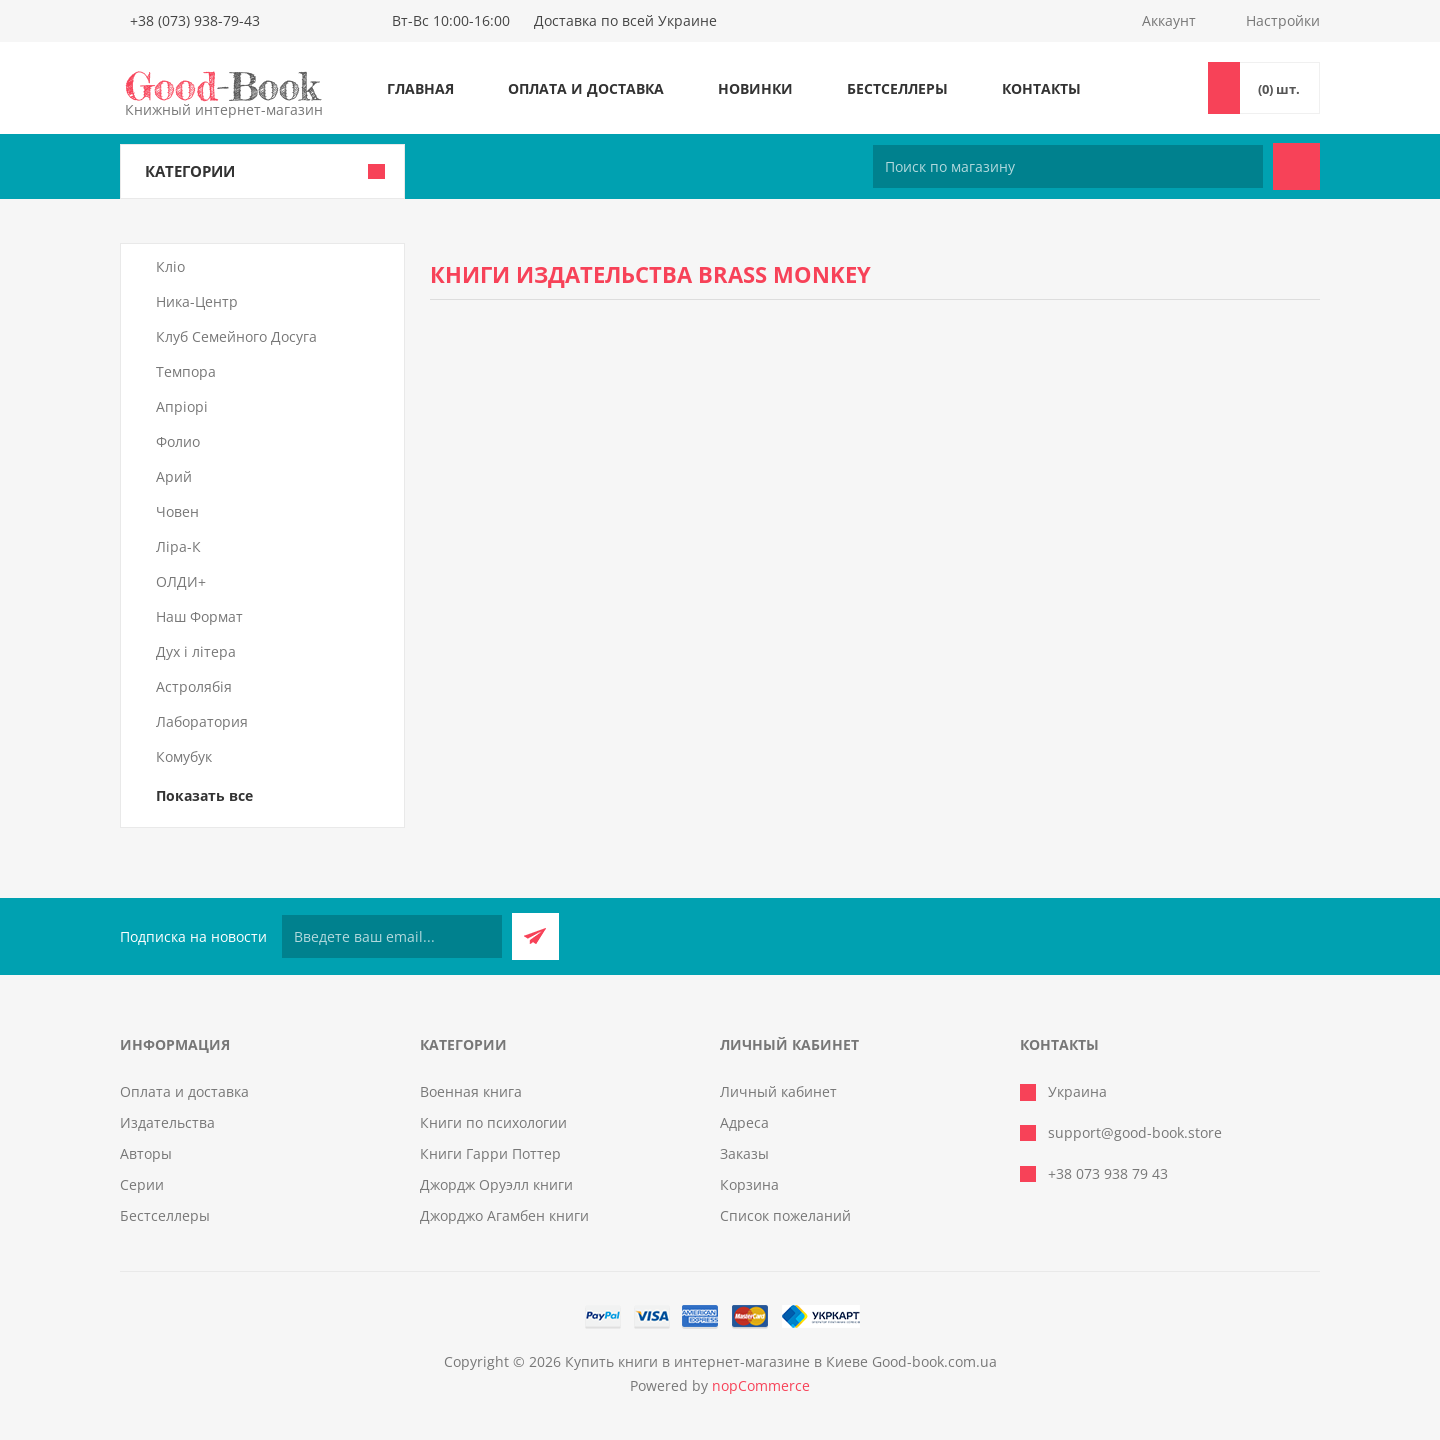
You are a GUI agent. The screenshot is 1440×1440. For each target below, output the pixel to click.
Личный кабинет (778, 1091)
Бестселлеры (897, 88)
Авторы (146, 1153)
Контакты (1041, 88)
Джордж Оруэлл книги (496, 1184)
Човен (177, 511)
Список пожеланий (785, 1215)
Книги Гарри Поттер (490, 1153)
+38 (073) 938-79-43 (195, 20)
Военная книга (471, 1091)
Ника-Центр (197, 301)
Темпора (186, 371)
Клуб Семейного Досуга (236, 336)
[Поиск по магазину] (1068, 166)
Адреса (744, 1122)
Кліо (170, 266)
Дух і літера (196, 651)
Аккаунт (1169, 20)
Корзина (749, 1184)
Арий (174, 476)
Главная (420, 88)
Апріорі (182, 406)
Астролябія (194, 686)
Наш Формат (199, 616)
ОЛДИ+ (181, 581)
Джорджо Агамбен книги (504, 1215)
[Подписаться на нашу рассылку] (392, 936)
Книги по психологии (493, 1122)
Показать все (204, 795)
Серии (142, 1184)
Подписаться (535, 936)
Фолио (178, 441)
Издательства (167, 1122)
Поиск (1296, 166)
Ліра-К (178, 546)
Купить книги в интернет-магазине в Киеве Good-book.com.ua (781, 1361)
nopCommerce (761, 1385)
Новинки (755, 88)
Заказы (744, 1153)
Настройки (1283, 20)
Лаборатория (202, 721)
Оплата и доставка (586, 88)
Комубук (184, 756)
